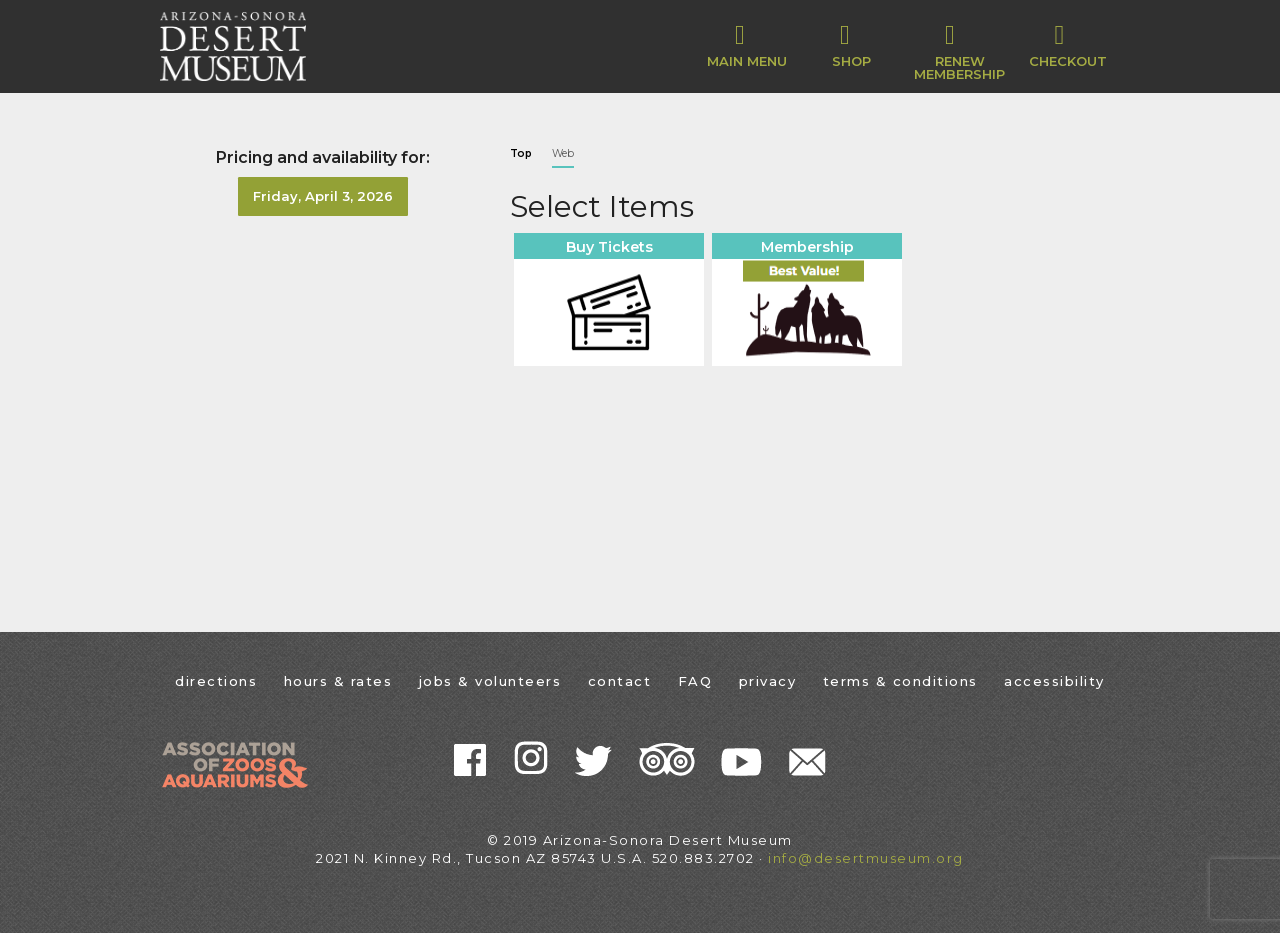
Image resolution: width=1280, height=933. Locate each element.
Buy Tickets (609, 247)
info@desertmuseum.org (866, 858)
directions (216, 681)
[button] (851, 46)
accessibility (1054, 681)
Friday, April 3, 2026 (323, 196)
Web (563, 153)
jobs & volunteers (490, 681)
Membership (807, 247)
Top (521, 153)
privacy (768, 681)
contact (620, 681)
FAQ (695, 681)
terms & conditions (900, 681)
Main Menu (747, 44)
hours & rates (338, 681)
